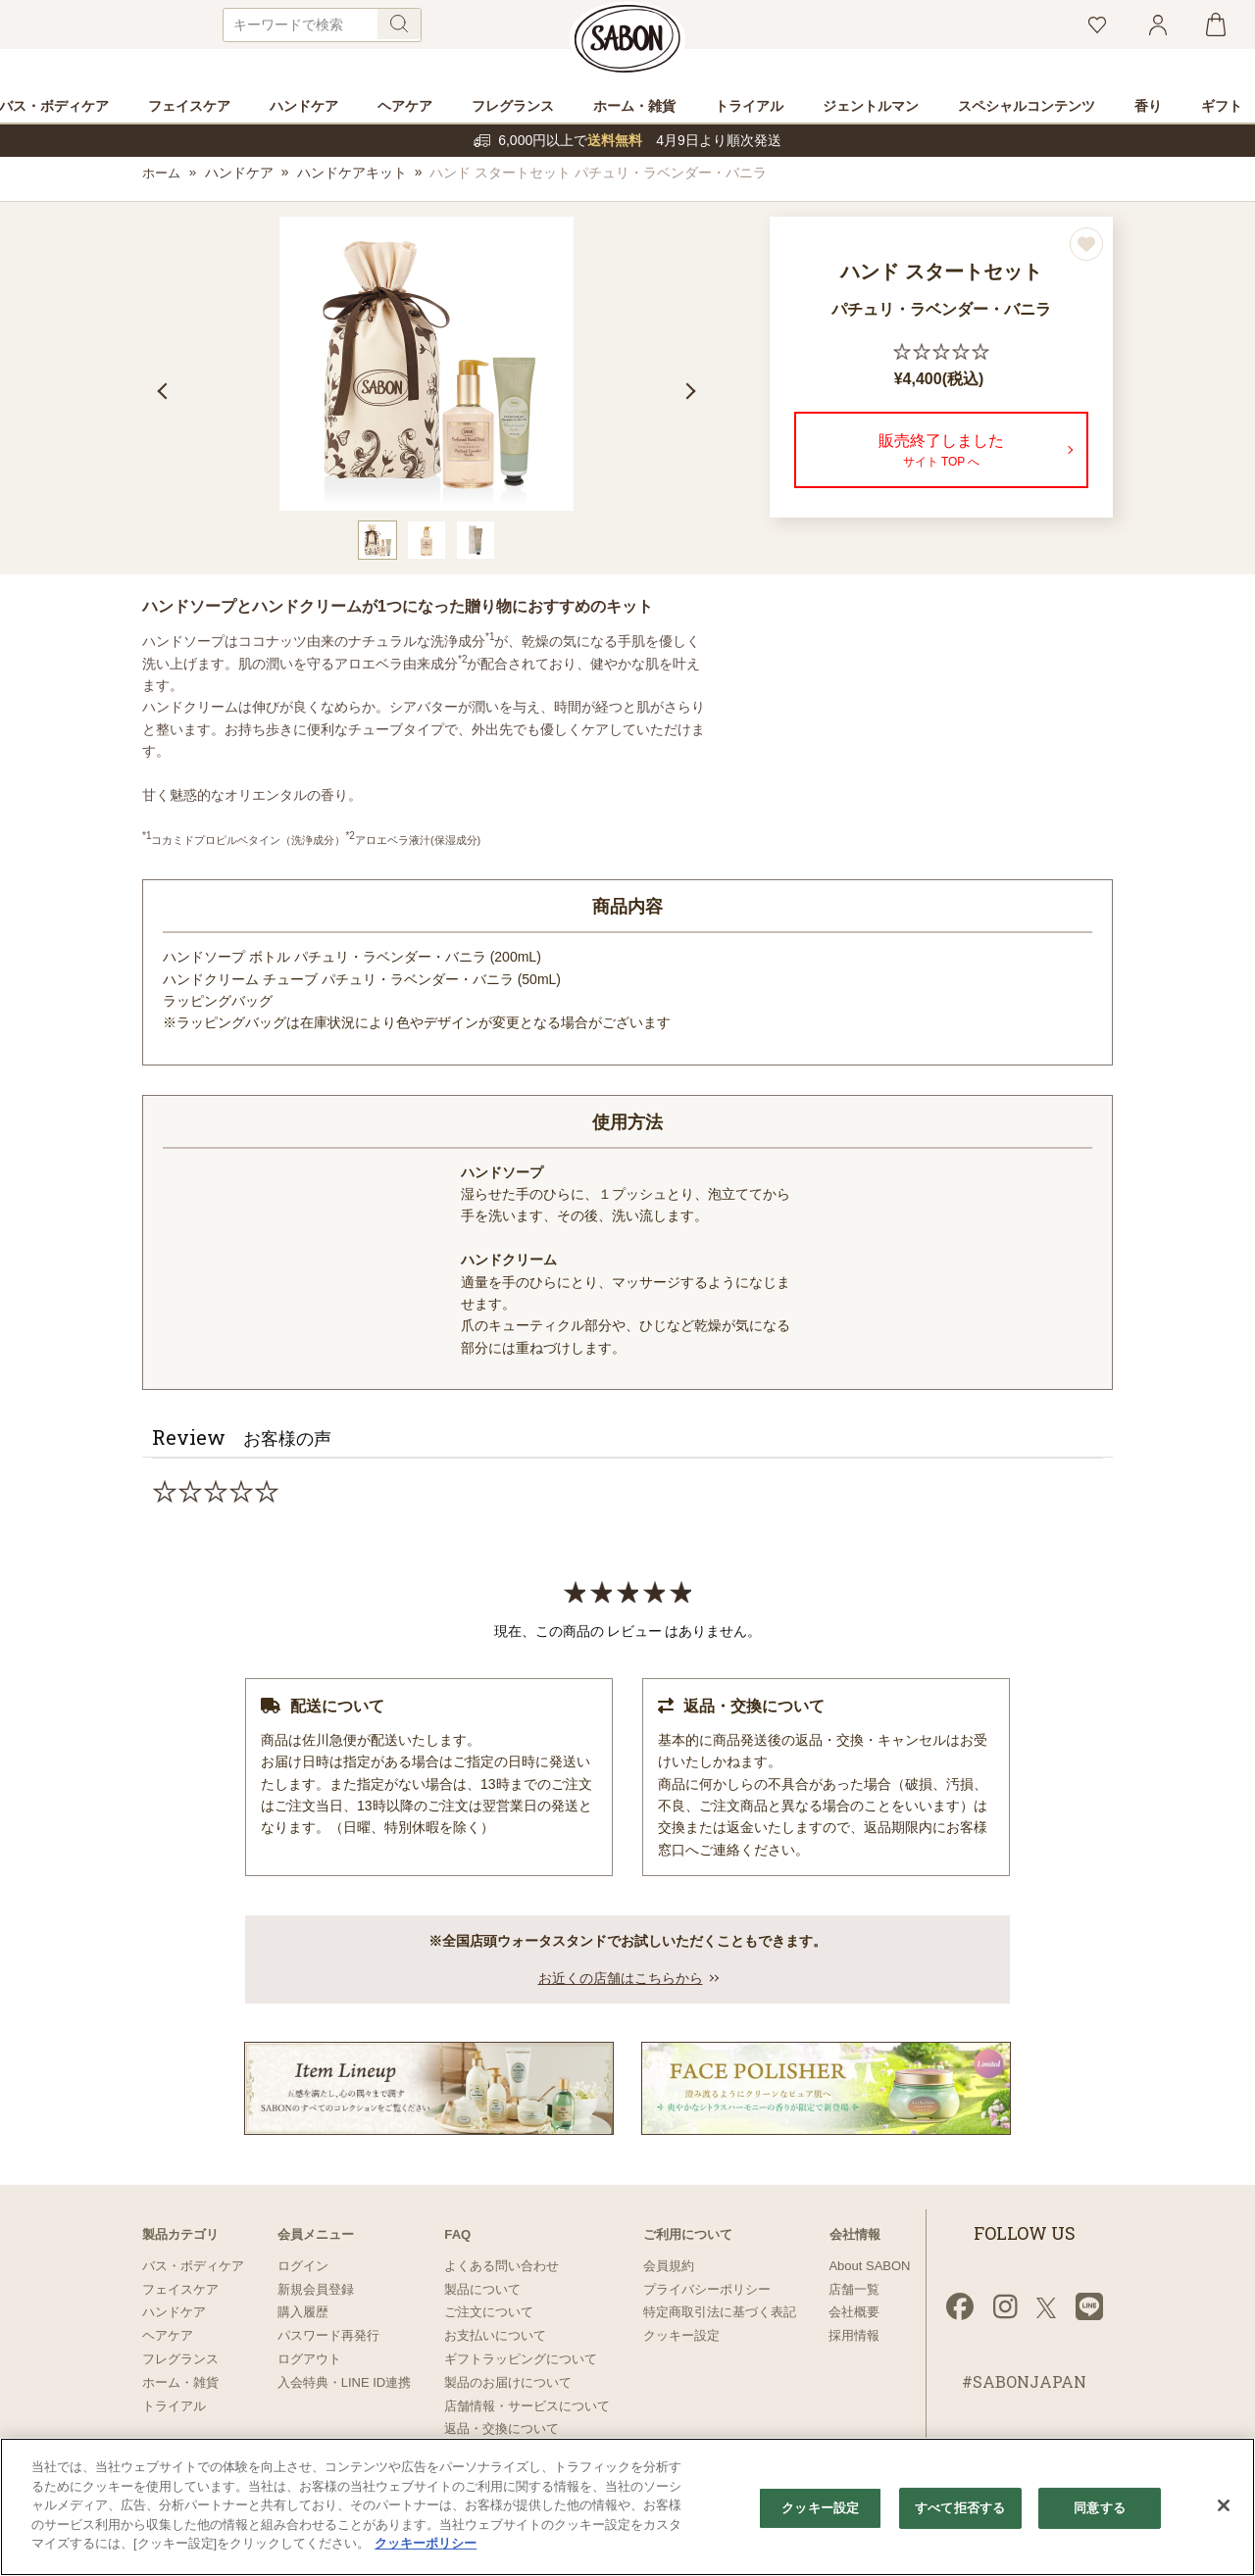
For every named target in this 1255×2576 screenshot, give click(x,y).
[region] (627, 2507)
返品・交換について (501, 2428)
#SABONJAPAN (1024, 2382)
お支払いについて (495, 2335)
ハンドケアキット (354, 175)
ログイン (302, 2265)
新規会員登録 (315, 2289)
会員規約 (668, 2265)
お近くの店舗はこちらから (620, 1980)
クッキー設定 (681, 2335)
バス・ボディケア (193, 2265)
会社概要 (853, 2311)
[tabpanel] (426, 367)
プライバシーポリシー (707, 2289)
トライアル (174, 2406)
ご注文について (488, 2311)
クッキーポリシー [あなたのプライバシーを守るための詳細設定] (426, 2543)
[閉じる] (1223, 2505)
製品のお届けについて (508, 2382)
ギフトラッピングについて (520, 2359)
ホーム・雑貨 (180, 2382)
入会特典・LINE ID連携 (344, 2382)
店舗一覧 (853, 2289)
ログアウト (309, 2359)
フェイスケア (180, 2289)
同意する (1100, 2508)
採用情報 (853, 2335)
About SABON (869, 2265)
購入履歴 (302, 2311)
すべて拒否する (960, 2508)
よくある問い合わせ (501, 2265)
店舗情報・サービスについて (527, 2406)
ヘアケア (167, 2335)
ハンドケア (241, 175)
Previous (159, 393)
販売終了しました (941, 454)
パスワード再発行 (328, 2335)
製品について (482, 2289)
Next (693, 393)
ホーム (162, 175)
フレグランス (180, 2359)
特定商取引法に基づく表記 (719, 2311)
